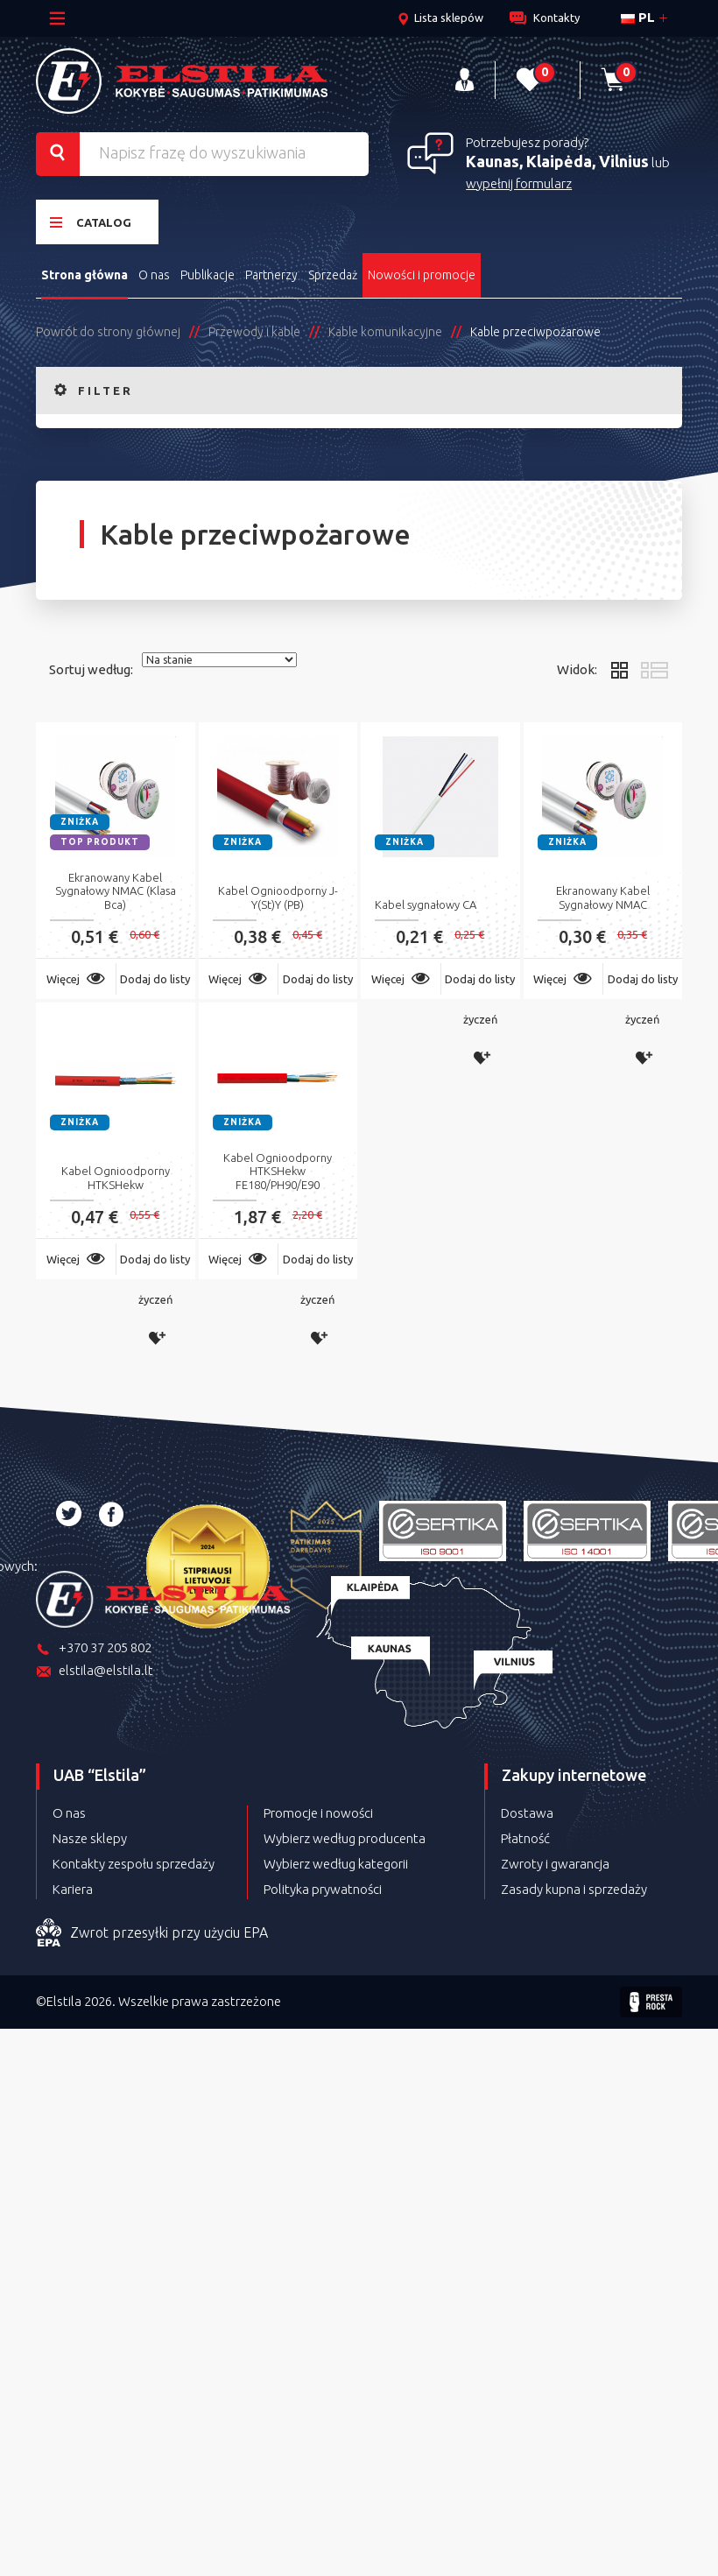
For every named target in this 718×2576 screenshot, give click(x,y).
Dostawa (527, 1812)
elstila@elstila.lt (94, 1671)
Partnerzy (272, 274)
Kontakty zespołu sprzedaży (134, 1862)
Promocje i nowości (318, 1812)
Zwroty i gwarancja (555, 1862)
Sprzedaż (333, 274)
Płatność (525, 1837)
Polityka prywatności (323, 1888)
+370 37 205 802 (93, 1648)
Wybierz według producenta (345, 1837)
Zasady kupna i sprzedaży (574, 1888)
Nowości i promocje (422, 274)
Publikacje (208, 274)
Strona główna (84, 274)
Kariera (73, 1888)
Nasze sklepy (90, 1837)
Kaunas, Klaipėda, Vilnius (557, 161)
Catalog (90, 221)
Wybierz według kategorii (336, 1862)
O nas (154, 274)
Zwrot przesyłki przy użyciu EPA (152, 1932)
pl (638, 17)
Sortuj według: (91, 668)
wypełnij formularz (519, 182)
